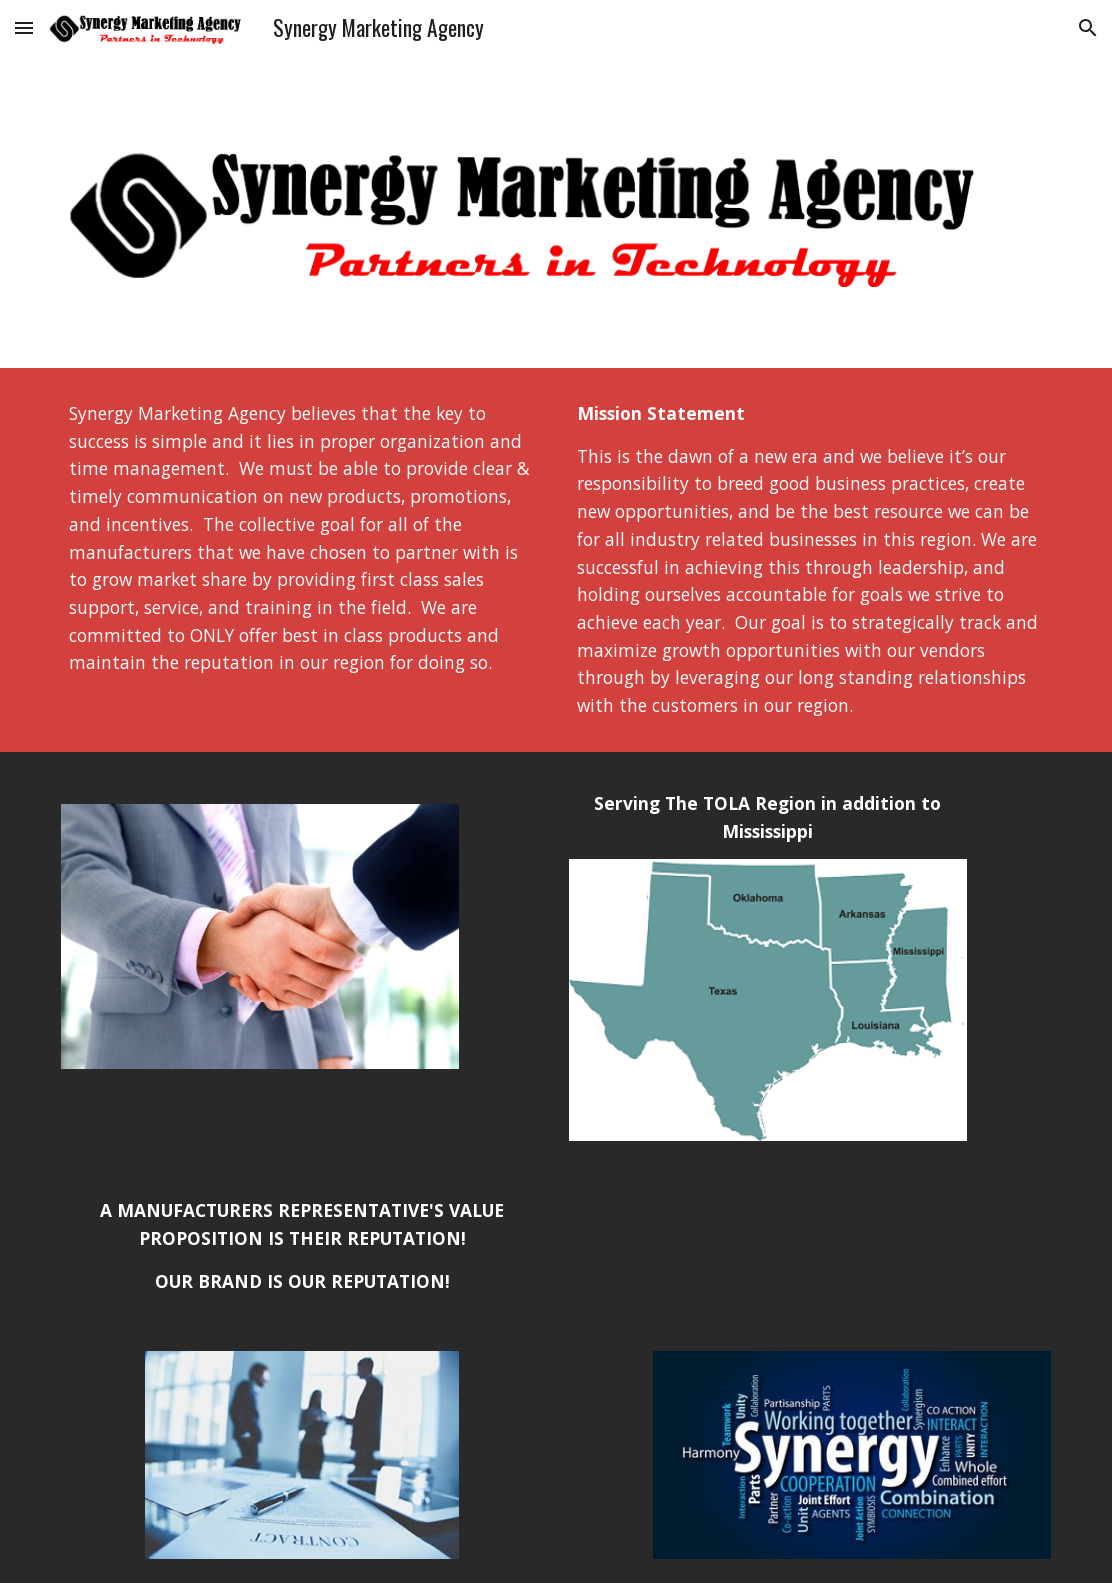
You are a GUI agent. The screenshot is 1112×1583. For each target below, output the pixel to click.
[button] (24, 27)
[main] (302, 538)
